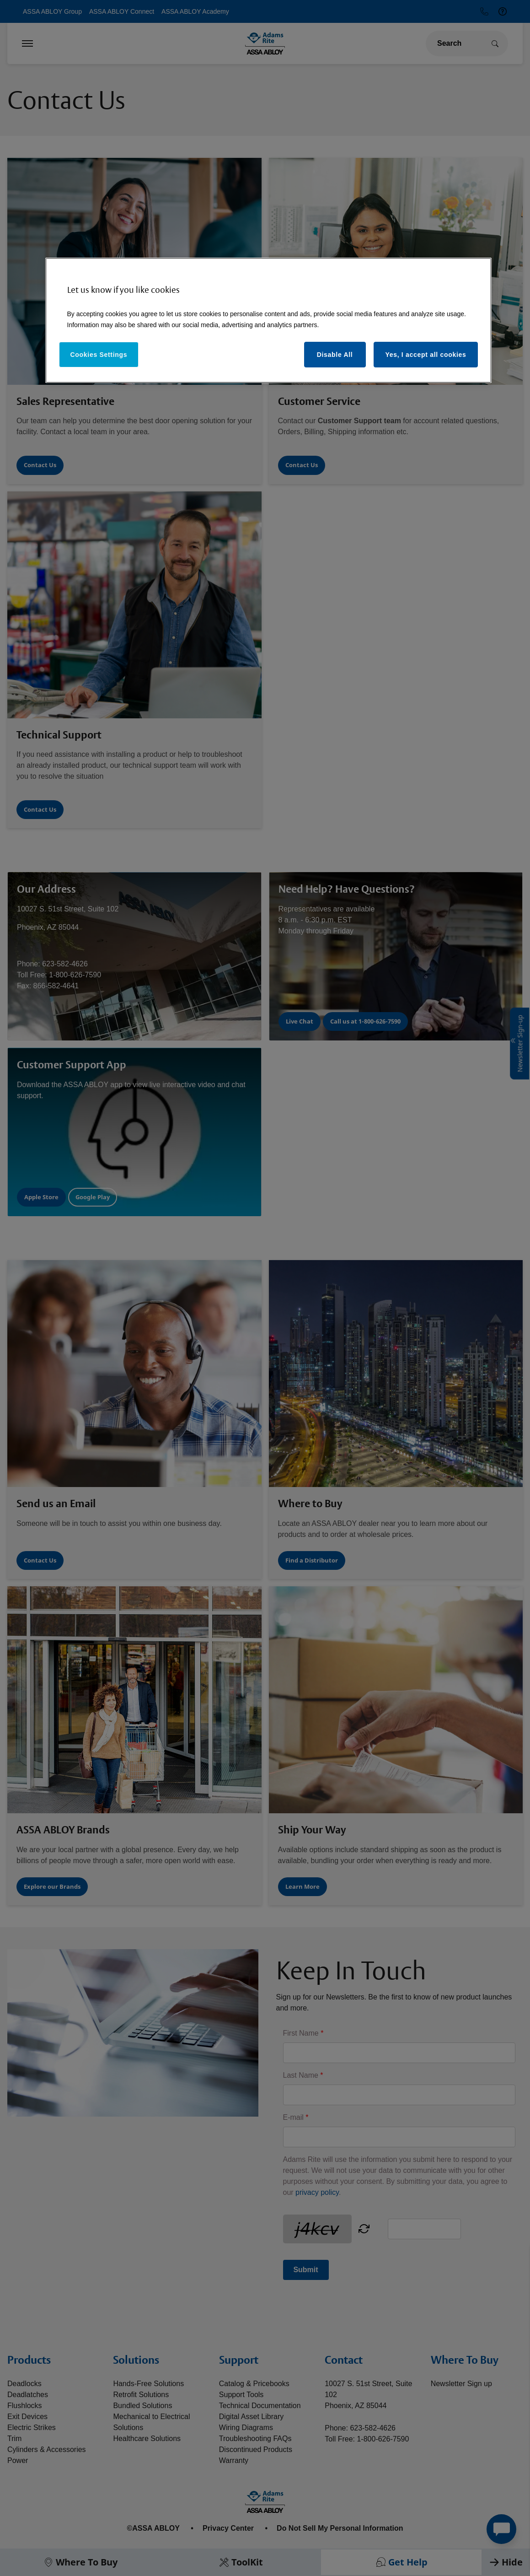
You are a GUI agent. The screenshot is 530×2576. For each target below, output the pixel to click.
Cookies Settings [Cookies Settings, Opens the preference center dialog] (99, 354)
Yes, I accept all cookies (425, 354)
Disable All (335, 354)
